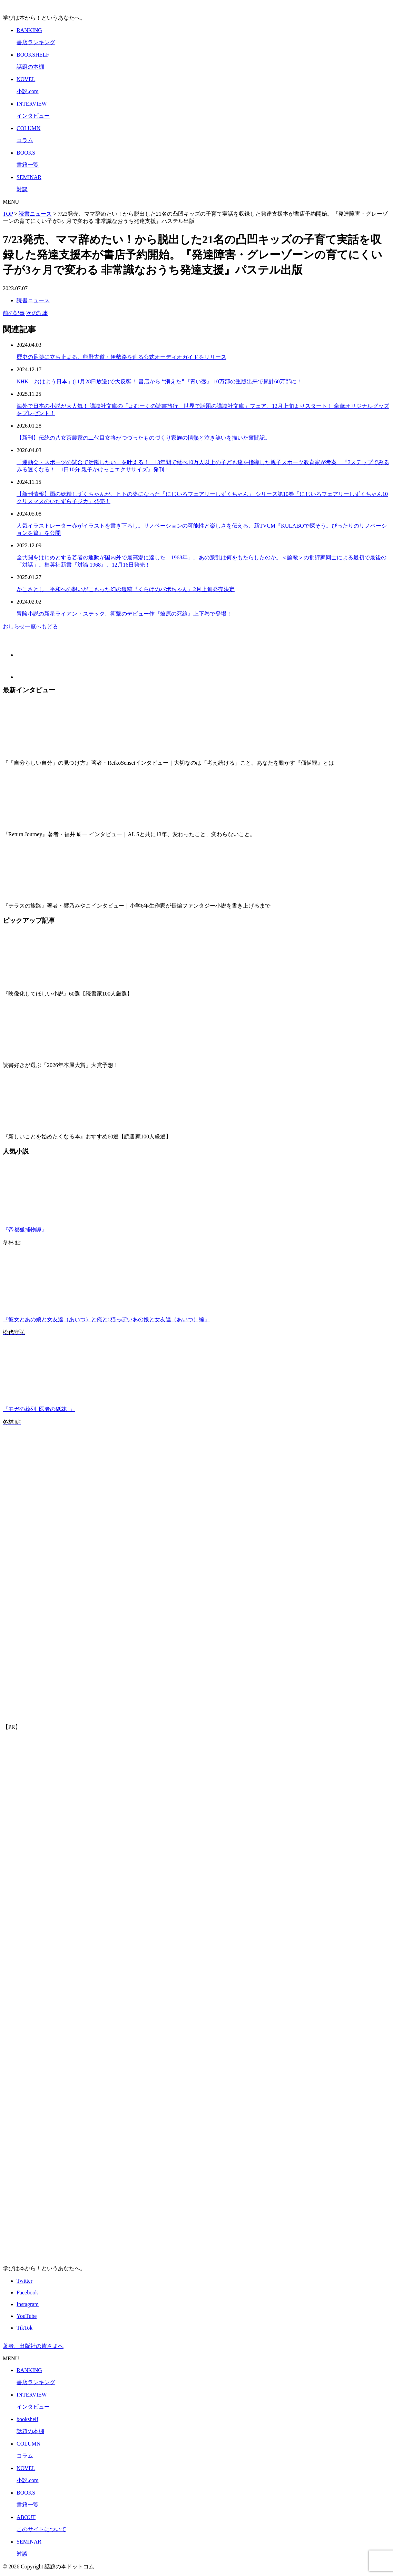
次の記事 (37, 313)
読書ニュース (33, 300)
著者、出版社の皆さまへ (33, 2346)
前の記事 (14, 313)
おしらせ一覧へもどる (30, 626)
